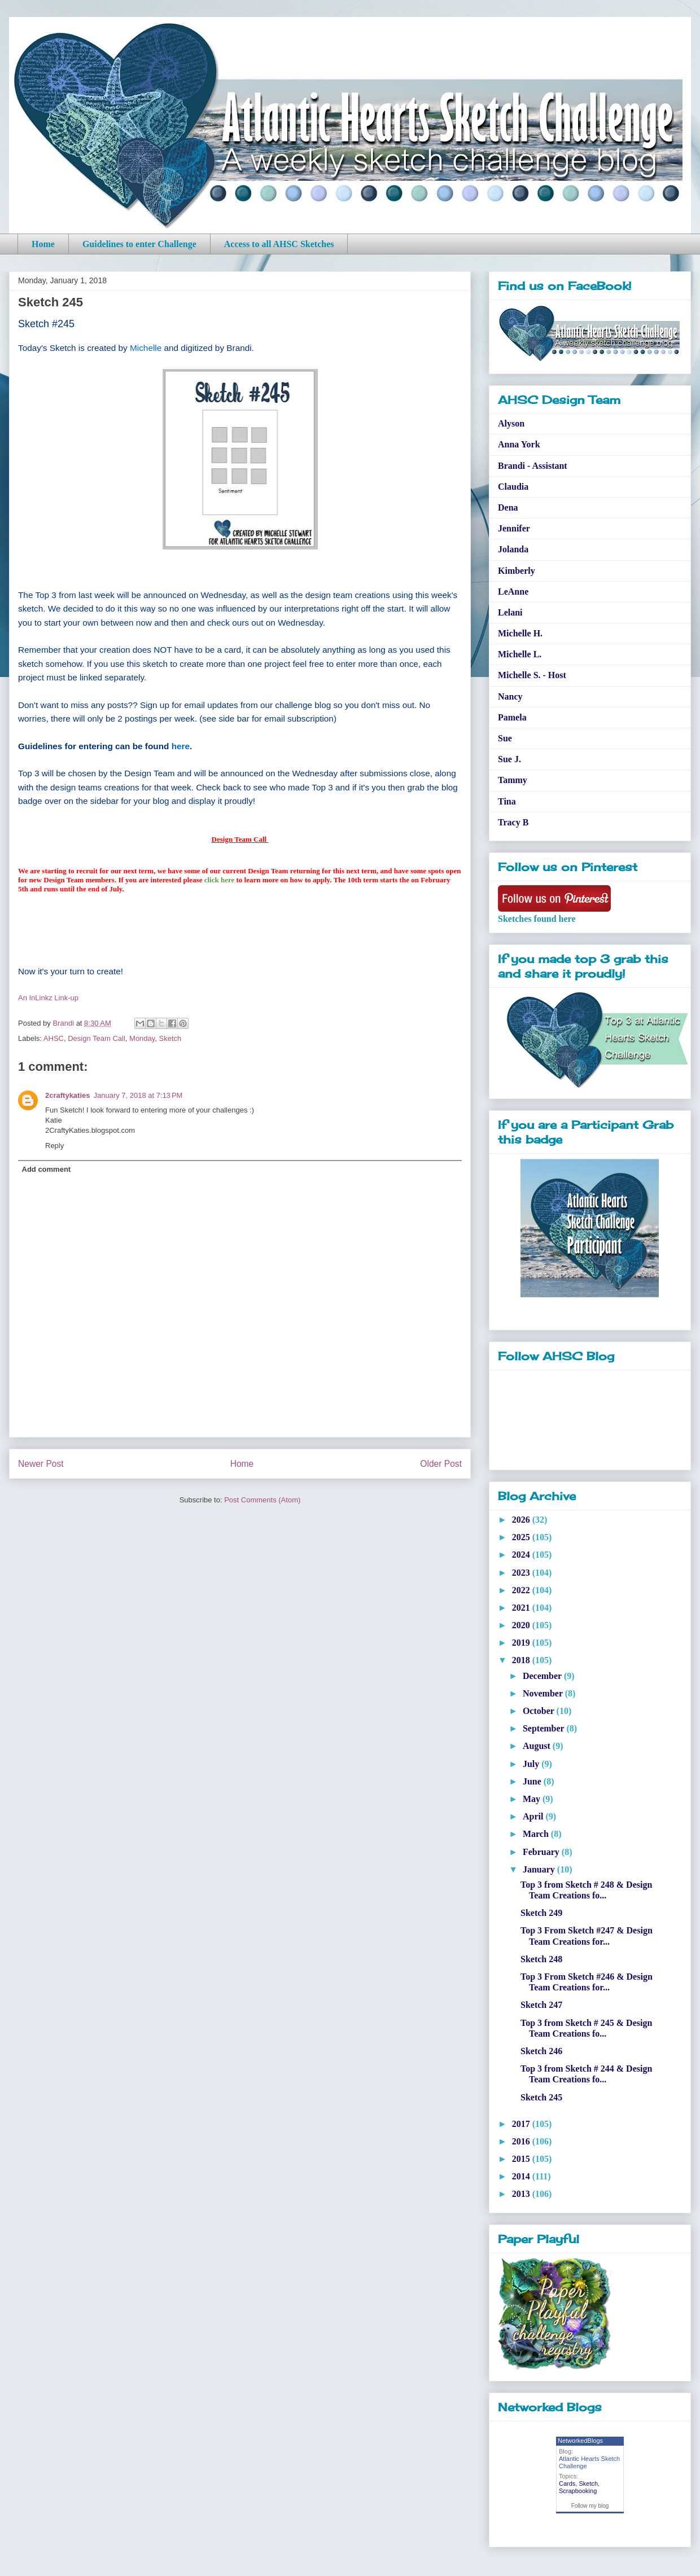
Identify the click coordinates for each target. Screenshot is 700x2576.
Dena (508, 507)
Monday (142, 1038)
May (532, 1799)
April (534, 1816)
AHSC (53, 1038)
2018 (522, 1660)
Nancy (510, 696)
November (544, 1693)
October (540, 1711)
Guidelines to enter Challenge (139, 244)
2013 (522, 2194)
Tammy (512, 780)
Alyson (511, 423)
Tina (507, 801)
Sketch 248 (541, 1959)
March (537, 1834)
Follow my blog (590, 2506)
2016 (522, 2141)
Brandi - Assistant (532, 466)
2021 (522, 1607)
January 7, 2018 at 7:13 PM (138, 1095)
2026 (522, 1519)
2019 (522, 1642)
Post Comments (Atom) (262, 1500)
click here (219, 880)
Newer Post (41, 1464)
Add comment (46, 1169)
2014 (522, 2176)
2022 (522, 1590)
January (540, 1869)
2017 (522, 2124)
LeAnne (513, 591)
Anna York (519, 444)
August (538, 1746)
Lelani (510, 612)
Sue (505, 738)
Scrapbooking (578, 2490)
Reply (54, 1145)
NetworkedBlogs (580, 2440)
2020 (522, 1625)
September (544, 1728)
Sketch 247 (541, 2005)
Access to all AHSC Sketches (279, 244)
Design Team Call (96, 1038)
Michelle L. (519, 654)
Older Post (441, 1464)
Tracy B (513, 822)
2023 (522, 1572)
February (542, 1852)
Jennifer (514, 528)
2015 (522, 2159)
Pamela (512, 717)
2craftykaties (67, 1095)
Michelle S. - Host (532, 675)
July (532, 1764)
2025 (522, 1537)
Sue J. (509, 759)
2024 (522, 1554)
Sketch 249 (541, 1913)
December (543, 1676)
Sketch (170, 1038)
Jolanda (513, 549)
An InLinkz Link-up (48, 998)
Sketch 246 (541, 2051)
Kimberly (516, 570)
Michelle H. (520, 633)
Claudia (513, 486)
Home (43, 244)
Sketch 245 (541, 2097)
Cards (567, 2483)
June (533, 1781)
